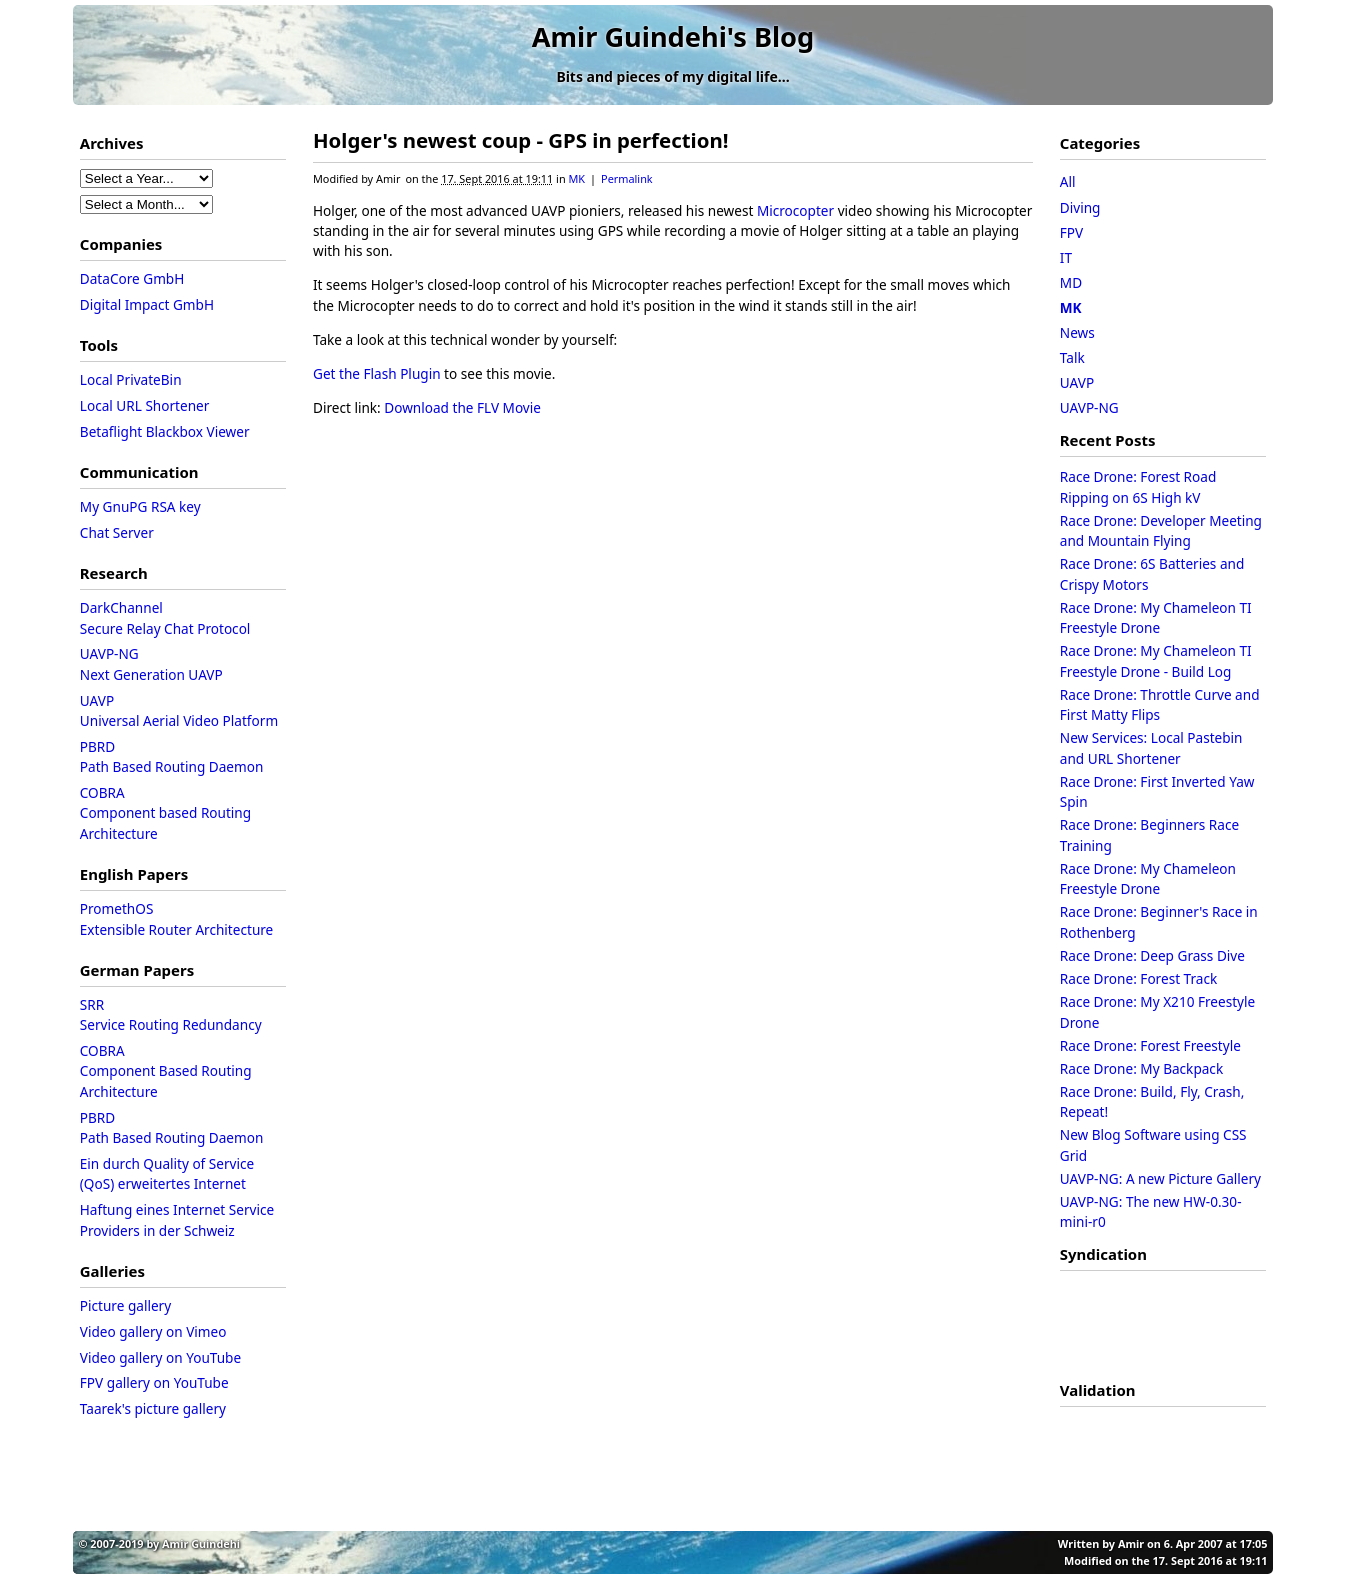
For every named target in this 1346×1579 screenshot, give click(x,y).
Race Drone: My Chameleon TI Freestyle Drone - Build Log (1156, 660)
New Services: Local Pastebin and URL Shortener (1151, 747)
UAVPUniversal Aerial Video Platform (179, 710)
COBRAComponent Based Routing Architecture (167, 1071)
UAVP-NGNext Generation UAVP (151, 663)
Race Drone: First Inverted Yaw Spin (1157, 791)
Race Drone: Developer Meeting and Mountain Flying (1161, 530)
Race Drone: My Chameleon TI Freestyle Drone (1156, 617)
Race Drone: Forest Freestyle (1150, 1045)
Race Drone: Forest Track (1138, 978)
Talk (1072, 357)
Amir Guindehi (201, 1543)
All (1068, 181)
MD (1071, 282)
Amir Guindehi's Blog (673, 36)
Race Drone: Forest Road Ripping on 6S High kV (1138, 486)
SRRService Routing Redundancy (171, 1014)
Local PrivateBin (131, 379)
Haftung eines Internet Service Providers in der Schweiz (179, 1219)
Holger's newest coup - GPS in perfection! (520, 140)
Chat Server (117, 532)
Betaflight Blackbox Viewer (165, 431)
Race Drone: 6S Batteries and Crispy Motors (1152, 573)
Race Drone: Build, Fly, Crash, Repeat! (1152, 1101)
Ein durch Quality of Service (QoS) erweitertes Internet (169, 1173)
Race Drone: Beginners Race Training (1149, 834)
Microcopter (795, 210)
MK (576, 178)
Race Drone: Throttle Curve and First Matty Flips (1160, 704)
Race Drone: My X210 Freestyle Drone (1157, 1011)
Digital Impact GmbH (147, 304)
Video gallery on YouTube (160, 1357)
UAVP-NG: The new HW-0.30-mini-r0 (1151, 1211)
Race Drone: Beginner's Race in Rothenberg (1159, 921)
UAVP (1077, 382)
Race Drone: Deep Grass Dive (1152, 955)
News (1077, 332)
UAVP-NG (1089, 407)
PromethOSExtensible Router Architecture (177, 918)
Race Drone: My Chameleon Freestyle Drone (1148, 878)
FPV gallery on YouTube (154, 1382)
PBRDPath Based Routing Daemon (172, 756)
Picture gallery (125, 1305)
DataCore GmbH (132, 278)
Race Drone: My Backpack (1141, 1068)
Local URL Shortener (145, 405)
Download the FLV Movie (462, 407)
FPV (1071, 232)
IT (1066, 257)
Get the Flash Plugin (377, 373)
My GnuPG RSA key (140, 506)
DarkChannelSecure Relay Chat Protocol (165, 617)
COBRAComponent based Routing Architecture (167, 813)
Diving (1080, 207)
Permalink (627, 178)
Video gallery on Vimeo (153, 1331)
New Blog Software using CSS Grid (1153, 1144)
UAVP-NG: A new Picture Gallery (1160, 1178)
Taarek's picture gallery (153, 1408)
